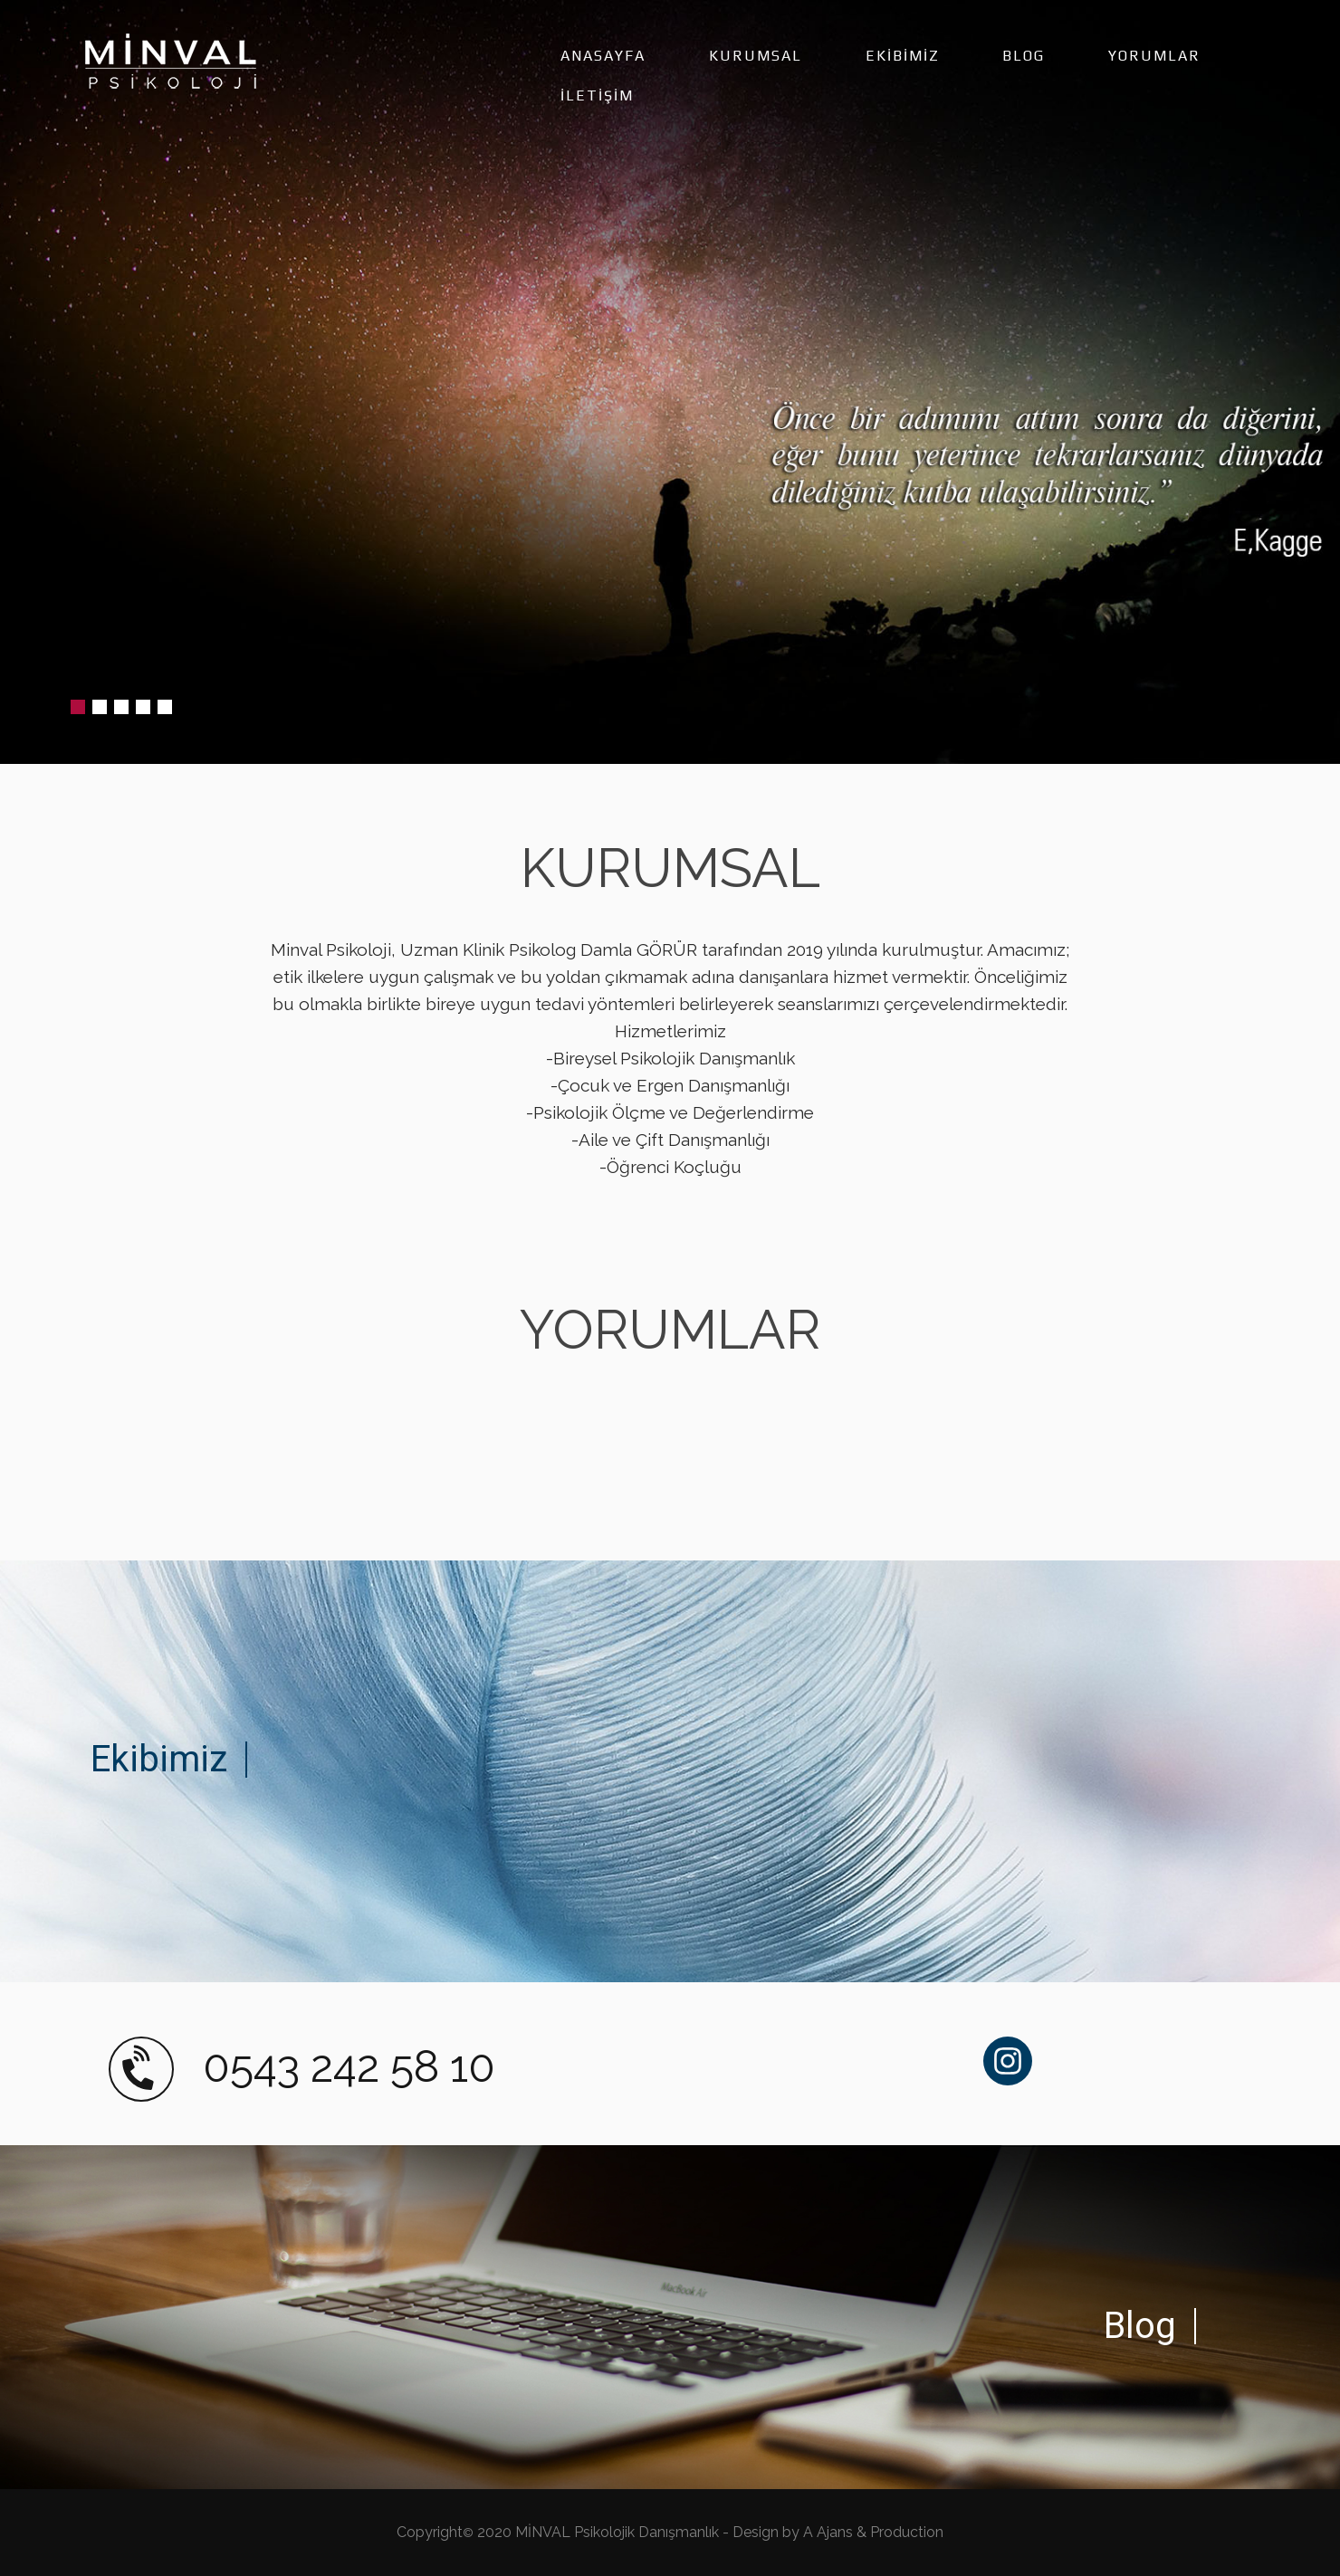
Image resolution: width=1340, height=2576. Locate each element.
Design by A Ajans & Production (837, 2532)
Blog (1140, 2325)
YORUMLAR (1154, 55)
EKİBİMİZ (903, 55)
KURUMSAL (755, 55)
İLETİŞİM (597, 95)
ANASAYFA (603, 55)
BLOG (1023, 55)
